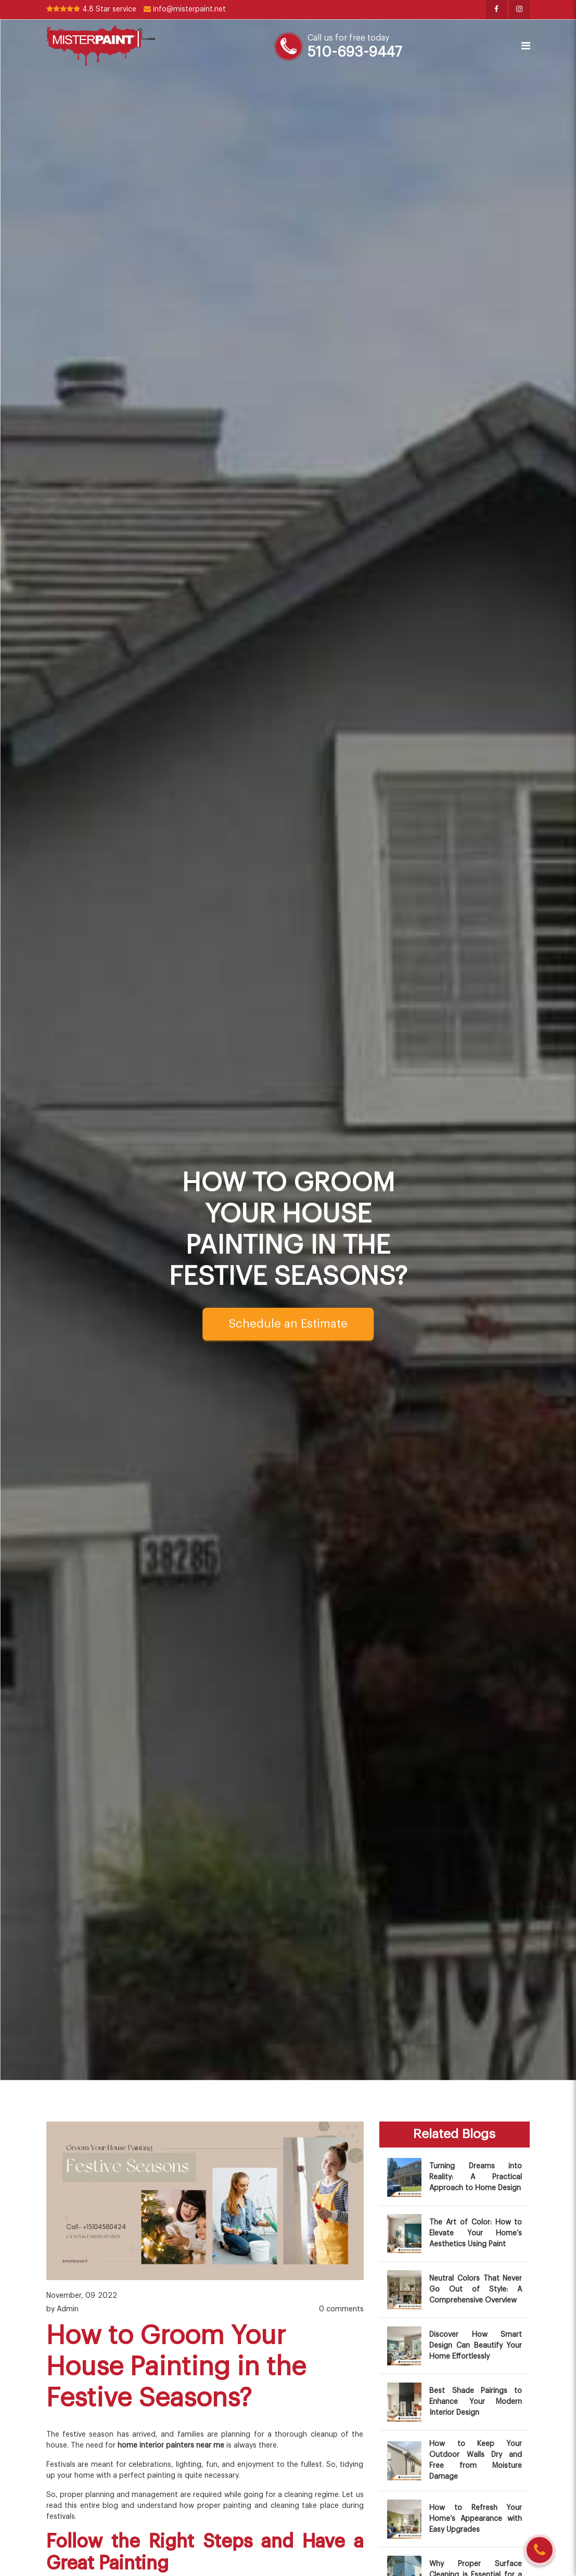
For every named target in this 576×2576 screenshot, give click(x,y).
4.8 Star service (91, 9)
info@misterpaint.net (185, 9)
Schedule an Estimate (288, 1324)
